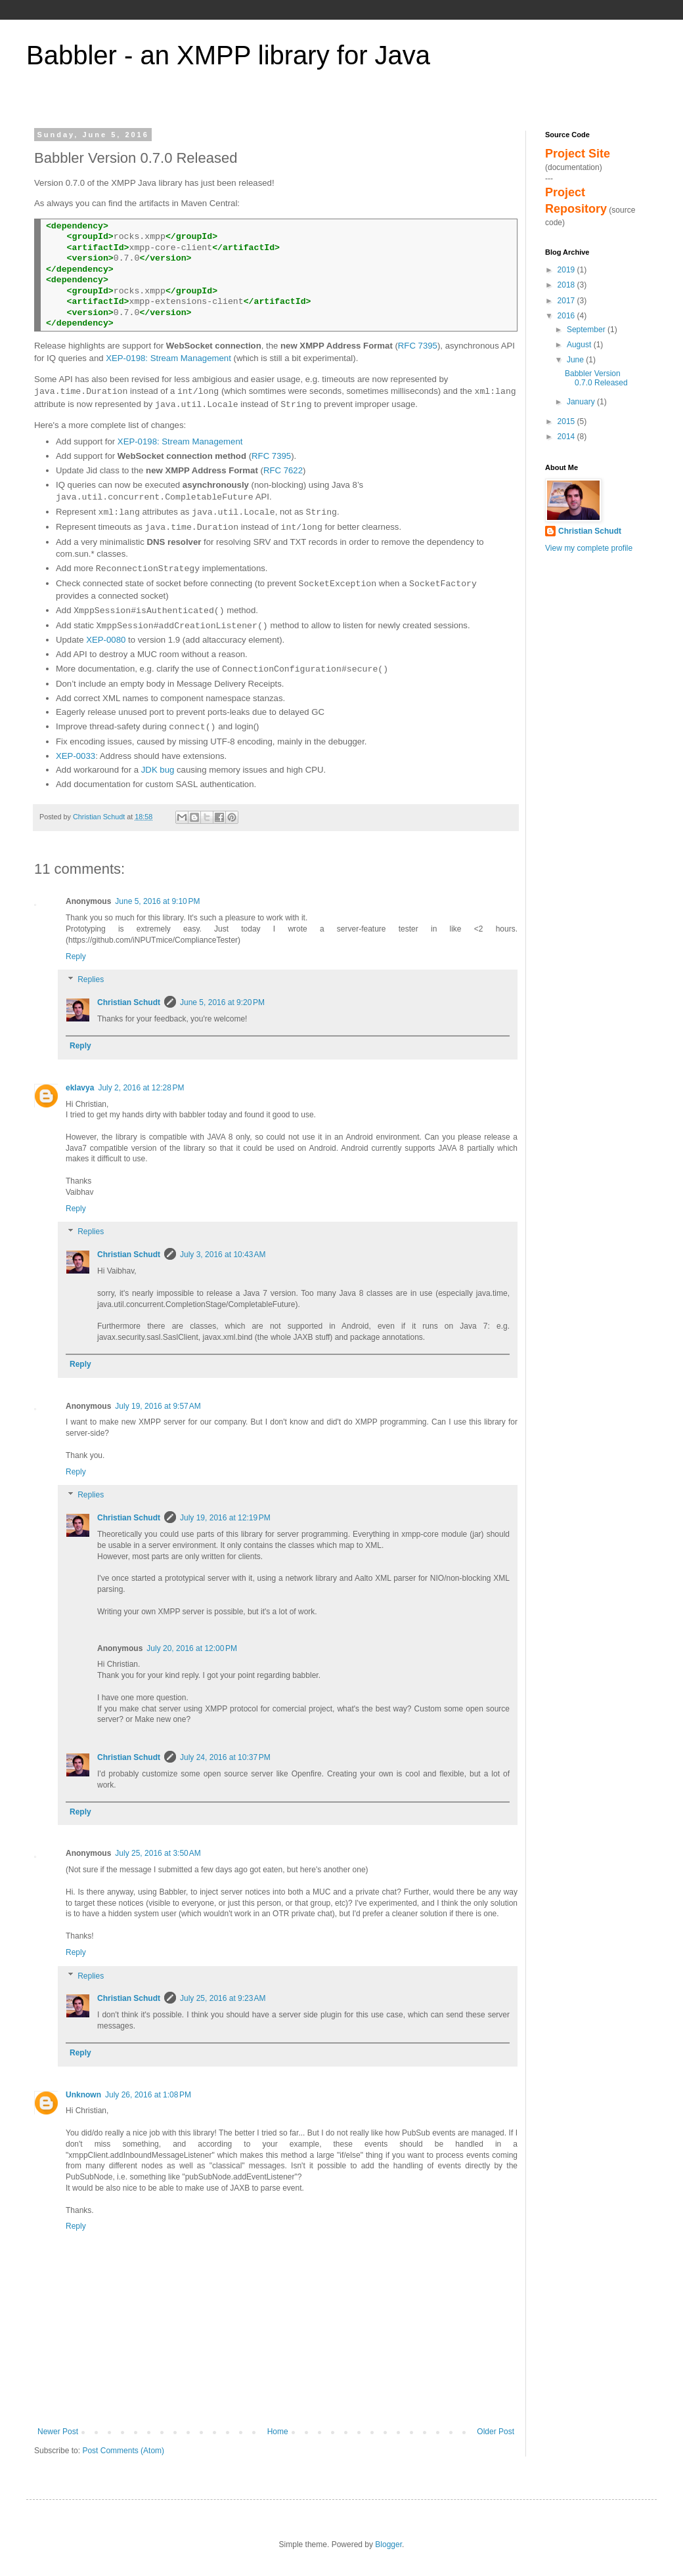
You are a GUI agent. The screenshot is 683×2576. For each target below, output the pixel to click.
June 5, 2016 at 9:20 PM (222, 1002)
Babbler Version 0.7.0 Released (596, 378)
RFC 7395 (417, 346)
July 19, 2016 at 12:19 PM (225, 1517)
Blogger (388, 2544)
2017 (567, 300)
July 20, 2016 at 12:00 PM (191, 1648)
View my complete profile (588, 548)
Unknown (83, 2094)
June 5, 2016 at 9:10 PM (157, 901)
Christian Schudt (128, 1002)
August (580, 344)
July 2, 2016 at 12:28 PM (141, 1087)
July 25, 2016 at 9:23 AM (222, 1998)
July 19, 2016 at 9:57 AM (157, 1406)
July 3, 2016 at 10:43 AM (222, 1254)
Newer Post (57, 2431)
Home (277, 2431)
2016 (567, 315)
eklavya (80, 1087)
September (587, 329)
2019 (567, 269)
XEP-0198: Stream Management (168, 358)
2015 (567, 421)
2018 (567, 285)
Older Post (495, 2431)
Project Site (577, 153)
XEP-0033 (75, 756)
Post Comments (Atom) (123, 2450)
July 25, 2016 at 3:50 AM (157, 1853)
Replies (90, 980)
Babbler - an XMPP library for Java (228, 55)
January (582, 401)
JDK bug (158, 770)
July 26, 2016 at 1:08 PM (148, 2094)
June (576, 359)
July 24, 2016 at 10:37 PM (225, 1757)
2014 (567, 436)
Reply (76, 956)
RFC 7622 (283, 470)
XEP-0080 (105, 640)
